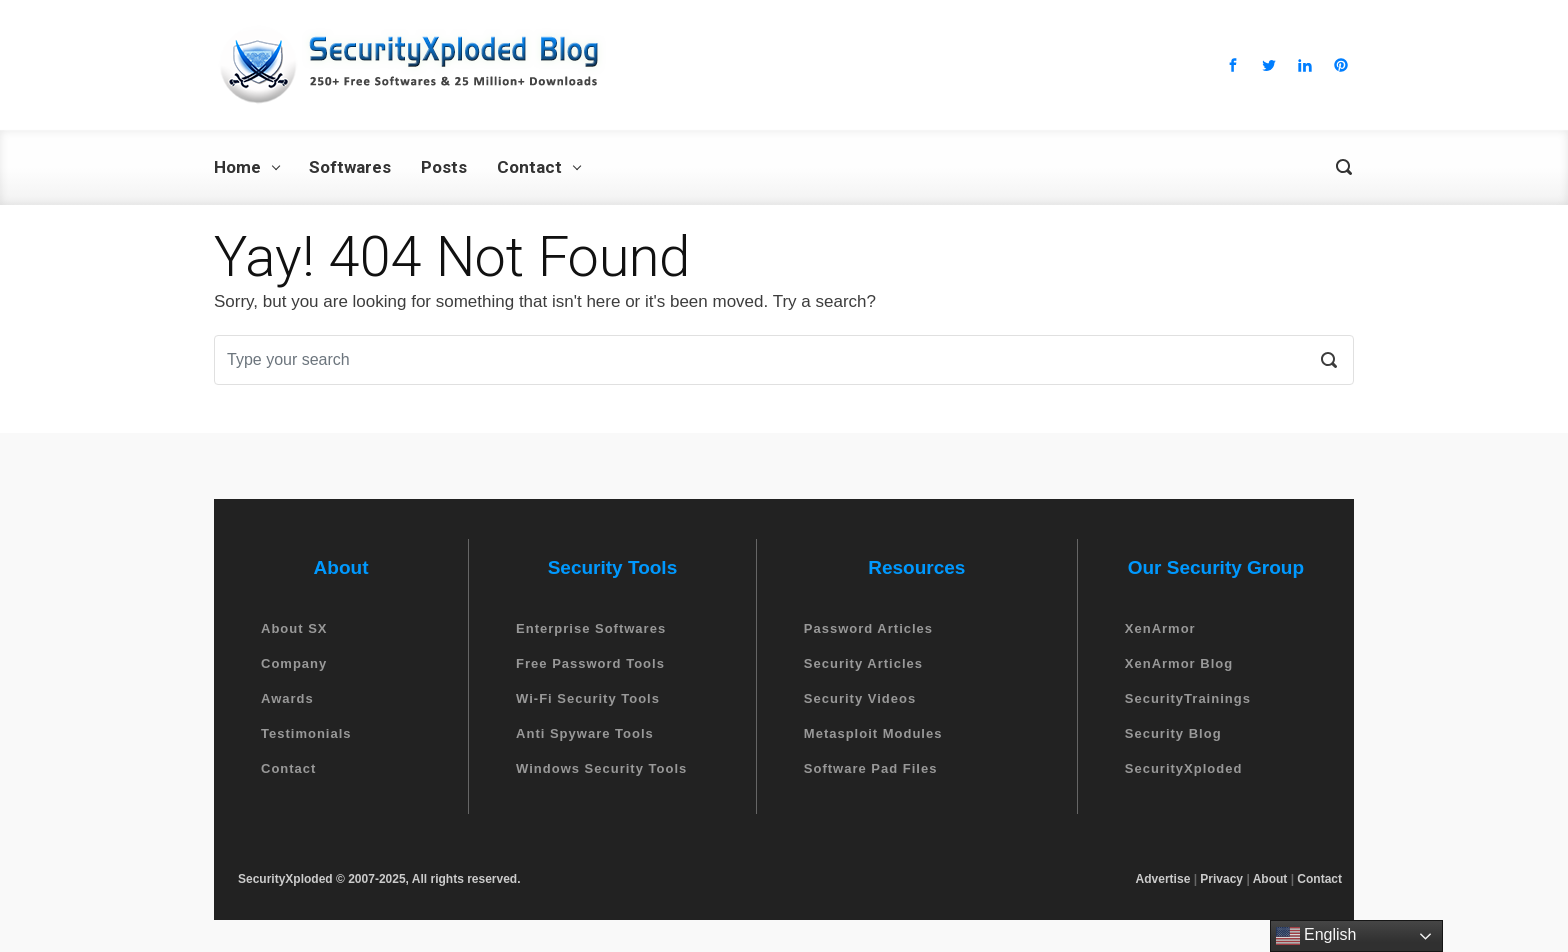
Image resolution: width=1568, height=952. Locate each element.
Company (294, 663)
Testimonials (306, 733)
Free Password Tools (590, 663)
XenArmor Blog (1179, 663)
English (1316, 936)
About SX (294, 628)
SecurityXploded (1184, 768)
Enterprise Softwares (591, 628)
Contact (288, 768)
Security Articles (863, 663)
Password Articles (868, 628)
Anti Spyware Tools (585, 733)
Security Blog (1173, 733)
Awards (287, 698)
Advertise (1163, 879)
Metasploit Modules (873, 733)
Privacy (1221, 879)
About (1270, 879)
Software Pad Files (871, 768)
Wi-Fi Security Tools (588, 698)
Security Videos (860, 698)
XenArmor (1160, 628)
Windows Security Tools (601, 768)
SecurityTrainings (1188, 698)
